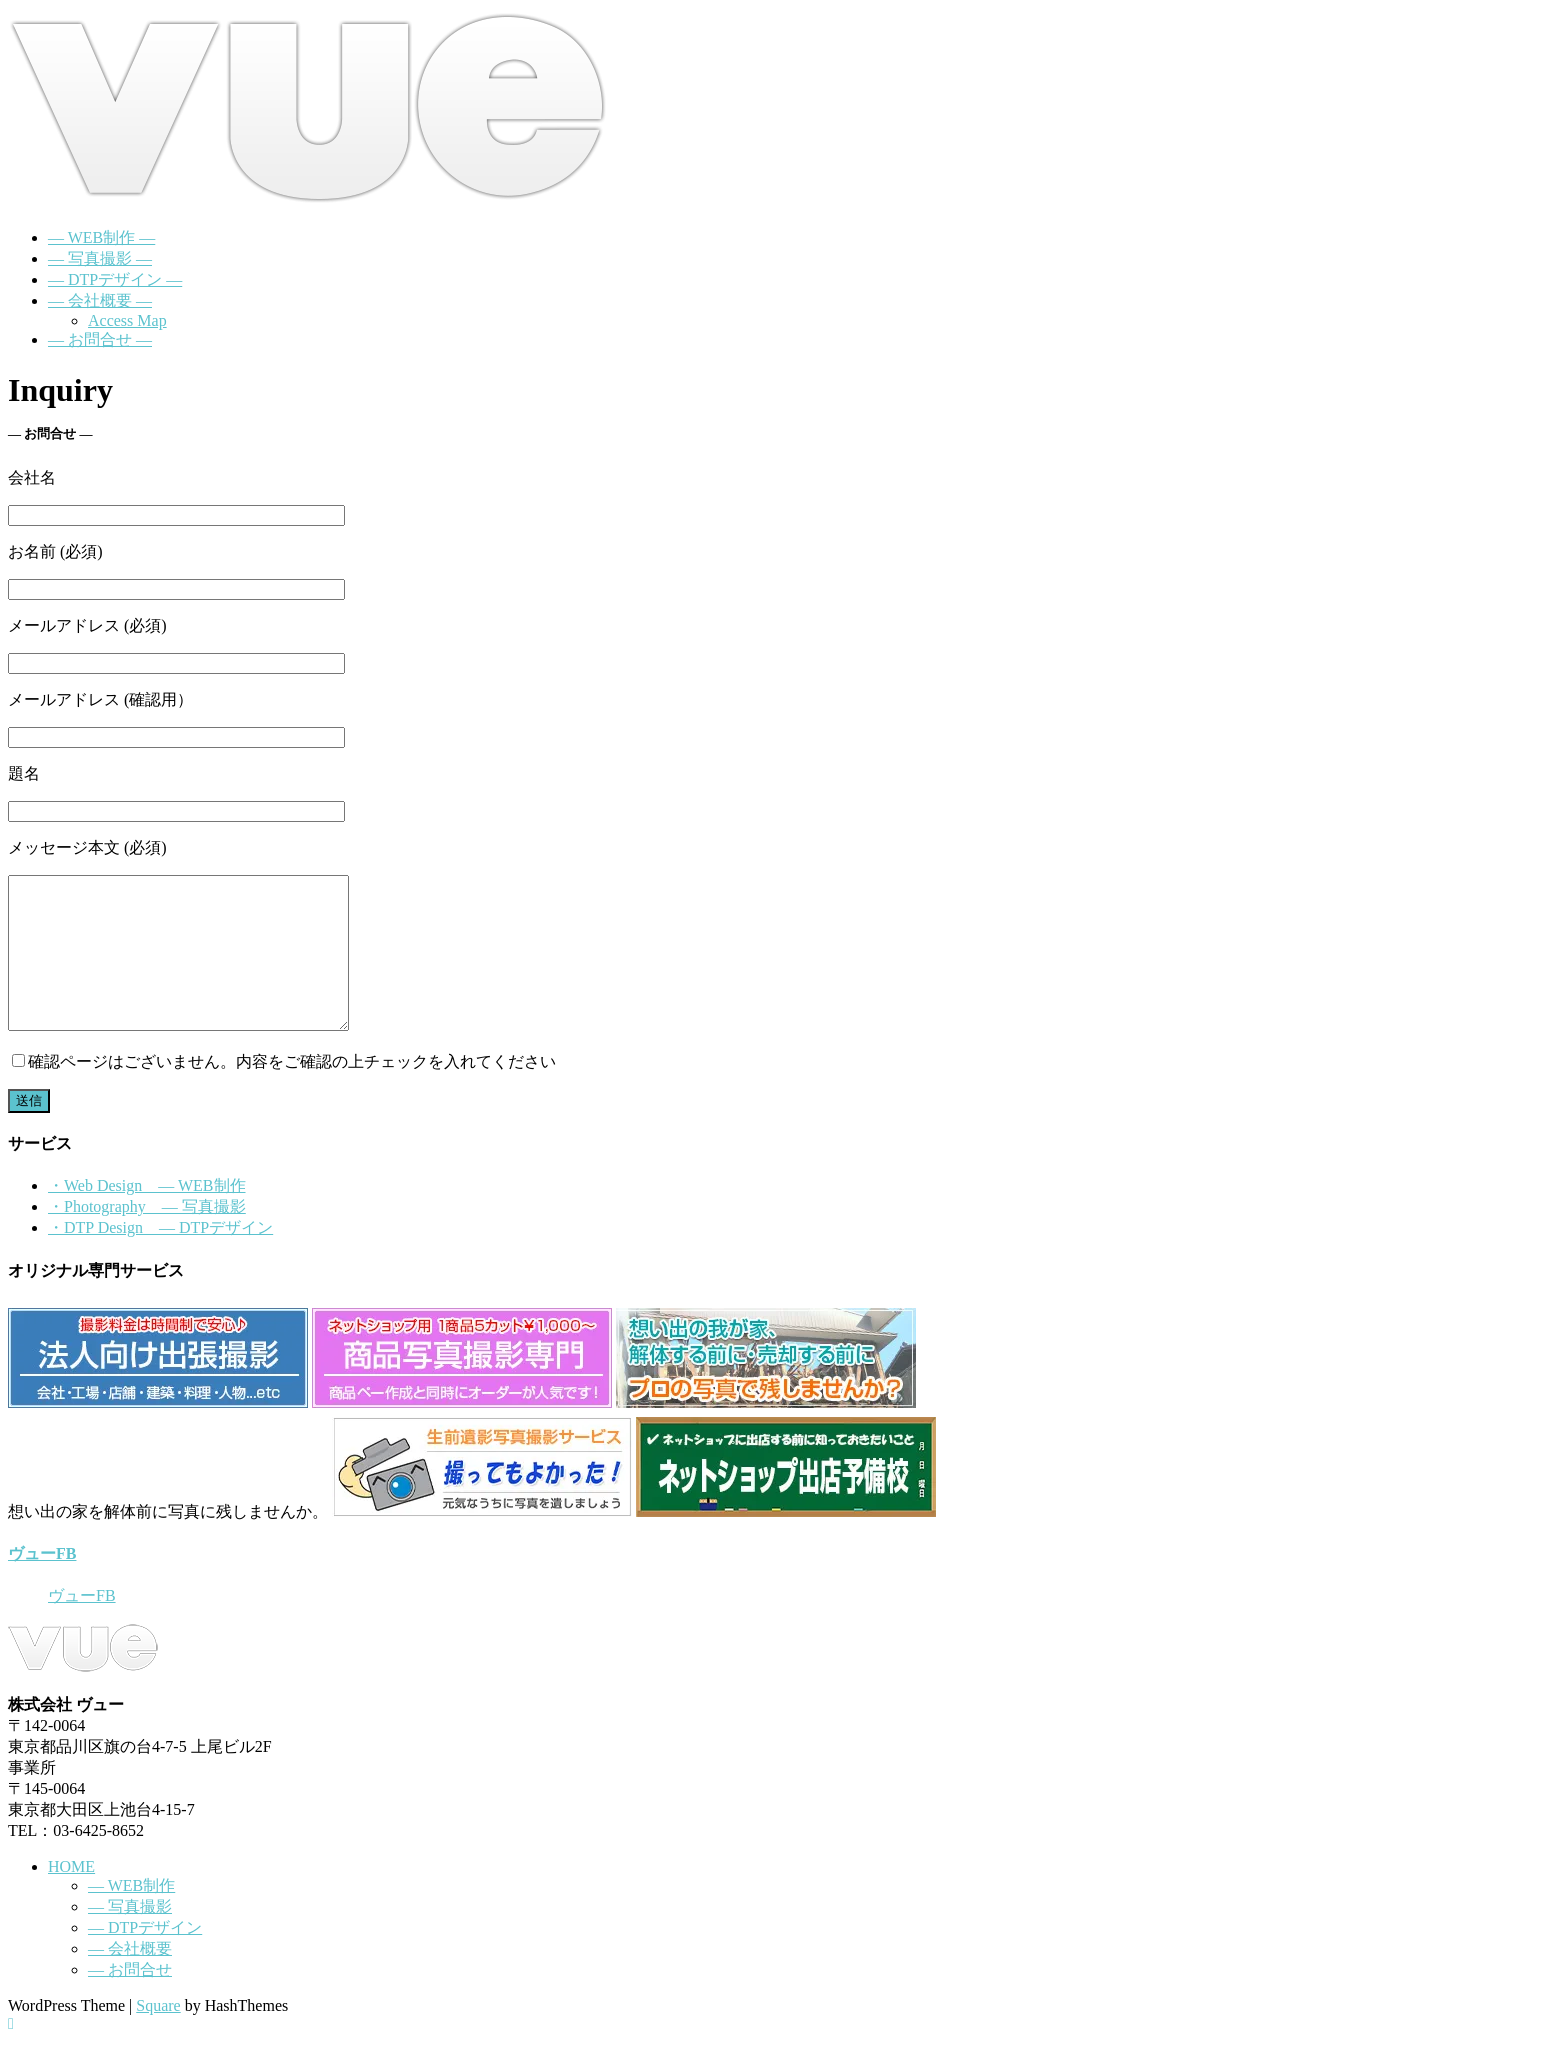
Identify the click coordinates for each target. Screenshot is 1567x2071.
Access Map (127, 320)
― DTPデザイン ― (115, 279)
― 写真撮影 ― (100, 258)
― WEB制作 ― (101, 237)
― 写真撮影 (130, 1936)
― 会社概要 (130, 1978)
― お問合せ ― (100, 339)
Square (158, 2035)
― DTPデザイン (145, 1957)
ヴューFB (42, 1583)
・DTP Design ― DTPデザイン (160, 1257)
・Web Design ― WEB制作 (147, 1215)
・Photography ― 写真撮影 (147, 1236)
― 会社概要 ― (100, 300)
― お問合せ (130, 1999)
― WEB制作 (131, 1915)
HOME (71, 1896)
